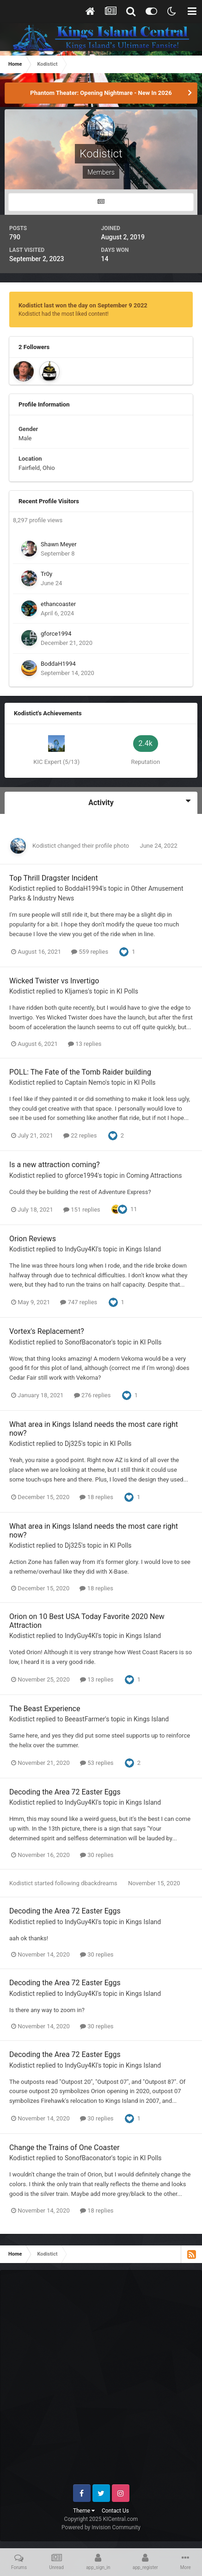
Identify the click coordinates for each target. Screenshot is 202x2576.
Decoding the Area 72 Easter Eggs (65, 1792)
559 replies (89, 951)
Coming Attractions (154, 1175)
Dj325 (73, 1443)
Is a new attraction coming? (54, 1164)
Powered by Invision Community (101, 2527)
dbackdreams (99, 1883)
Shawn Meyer (59, 544)
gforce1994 (56, 633)
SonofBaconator (88, 1342)
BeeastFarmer (85, 1719)
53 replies (96, 1762)
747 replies (78, 1302)
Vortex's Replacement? (46, 1331)
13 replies (84, 1043)
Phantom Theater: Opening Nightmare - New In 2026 (100, 92)
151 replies (81, 1209)
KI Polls (127, 991)
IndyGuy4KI (81, 1249)
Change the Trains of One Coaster (64, 2147)
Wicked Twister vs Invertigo (54, 980)
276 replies (92, 1395)
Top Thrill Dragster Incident (53, 878)
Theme (84, 2510)
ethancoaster (58, 603)
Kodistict (44, 845)
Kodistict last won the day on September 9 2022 (82, 305)
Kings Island (143, 1249)
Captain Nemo (85, 1082)
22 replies (80, 1135)
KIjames (76, 991)
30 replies (96, 1854)
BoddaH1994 (58, 663)
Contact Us (115, 2510)
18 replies (96, 1497)
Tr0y (46, 573)
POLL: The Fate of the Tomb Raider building (80, 1072)
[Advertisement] (101, 2381)
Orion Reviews (32, 1238)
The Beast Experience (44, 1708)
